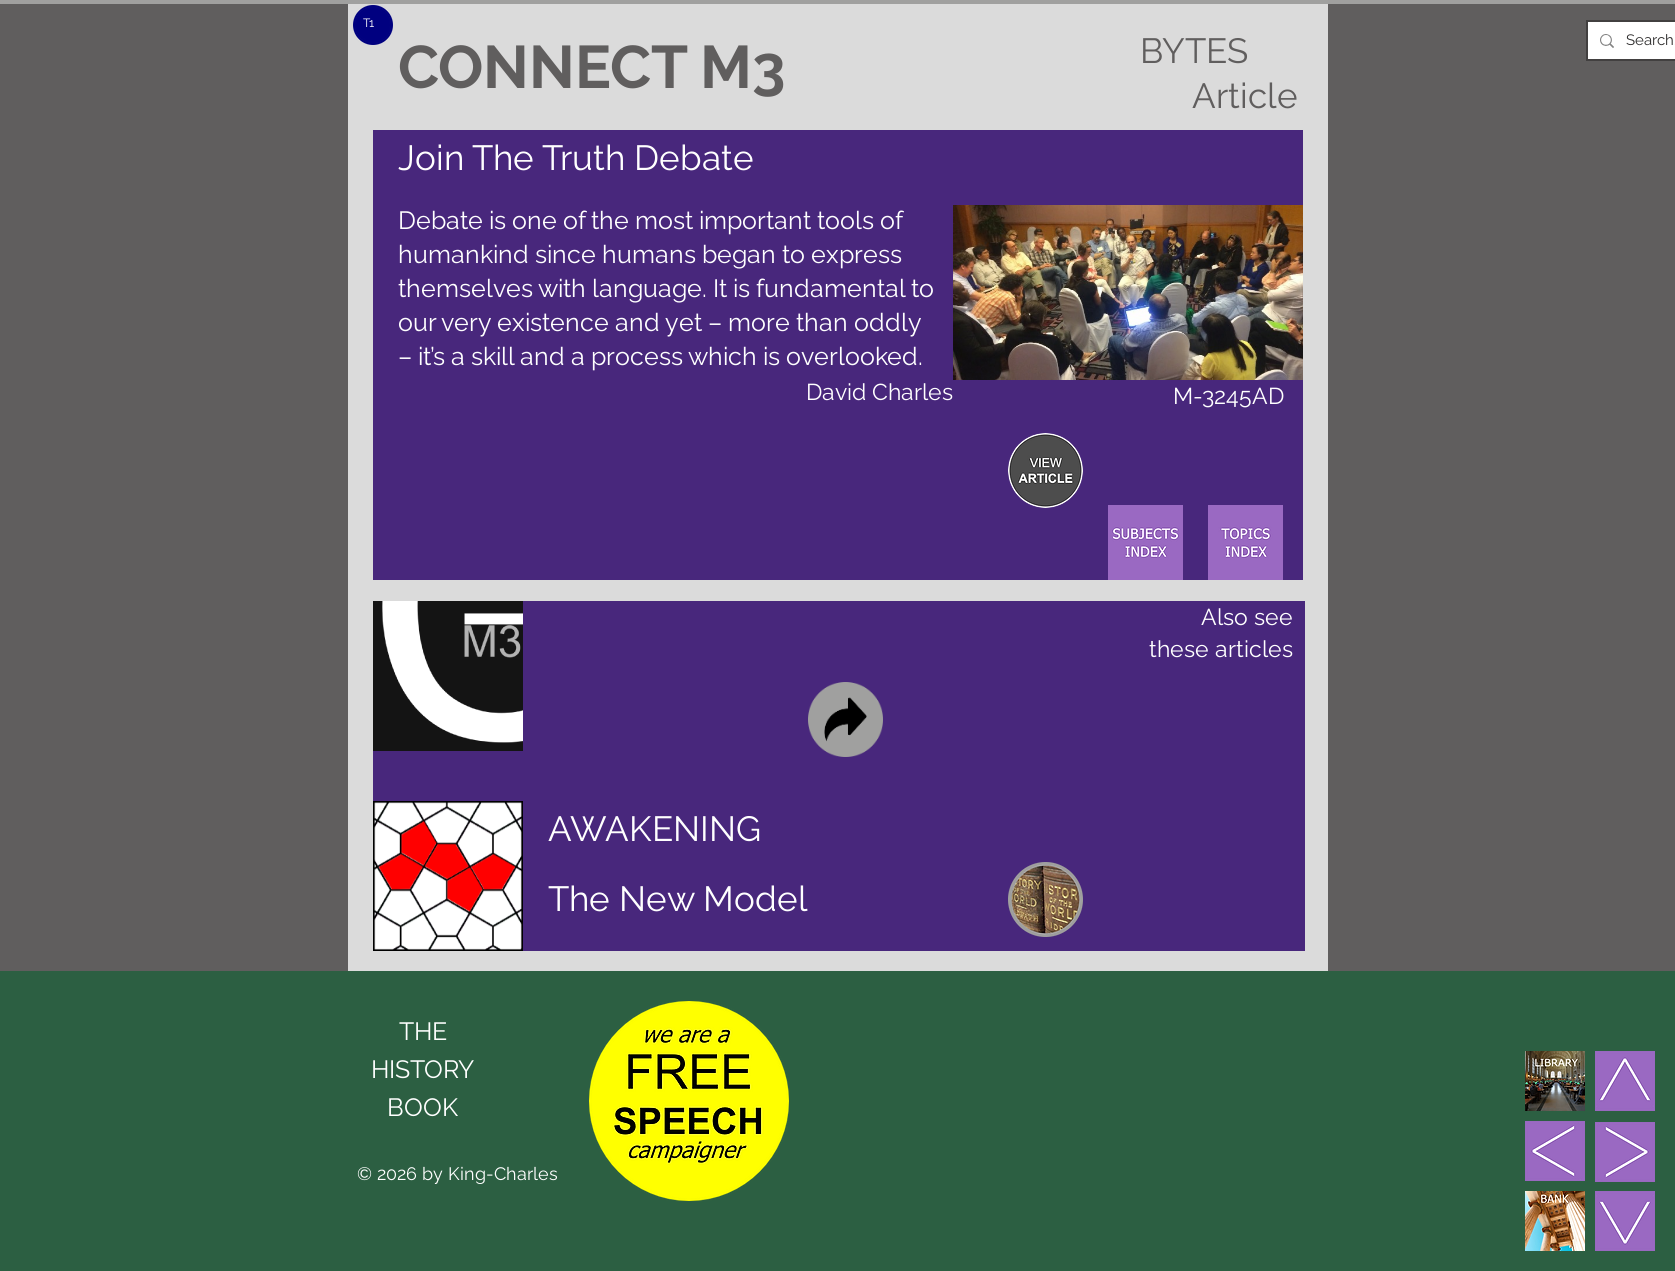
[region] (1045, 470)
